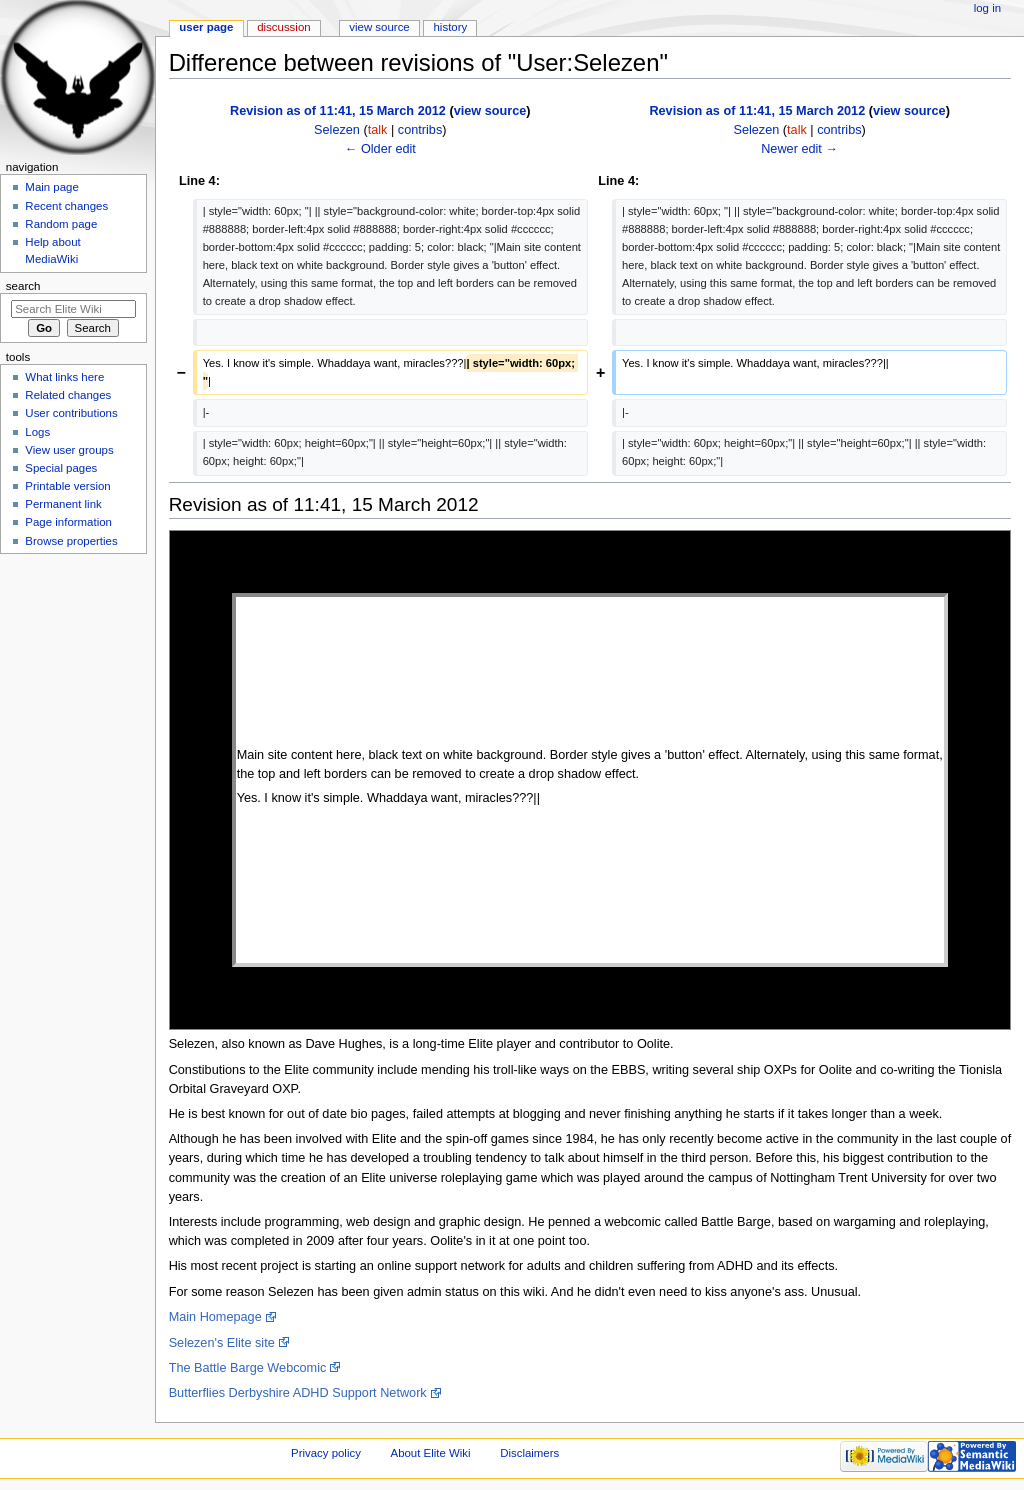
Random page (61, 224)
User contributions (71, 413)
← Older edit (380, 149)
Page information (68, 522)
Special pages (61, 468)
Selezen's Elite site (222, 1343)
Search (23, 286)
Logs (37, 432)
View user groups (69, 450)
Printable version (67, 486)
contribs (420, 130)
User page (206, 27)
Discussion (283, 27)
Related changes (68, 395)
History (451, 27)
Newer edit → (799, 149)
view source (490, 111)
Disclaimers (529, 1453)
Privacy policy (326, 1453)
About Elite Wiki (431, 1453)
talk (378, 130)
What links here (64, 377)
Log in (987, 8)
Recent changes (66, 206)
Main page (52, 187)
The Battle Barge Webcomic (248, 1368)
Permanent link (63, 504)
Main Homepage (215, 1317)
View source (379, 27)
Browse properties (71, 541)
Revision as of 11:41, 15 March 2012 (338, 111)
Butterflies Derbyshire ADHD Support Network (298, 1393)
